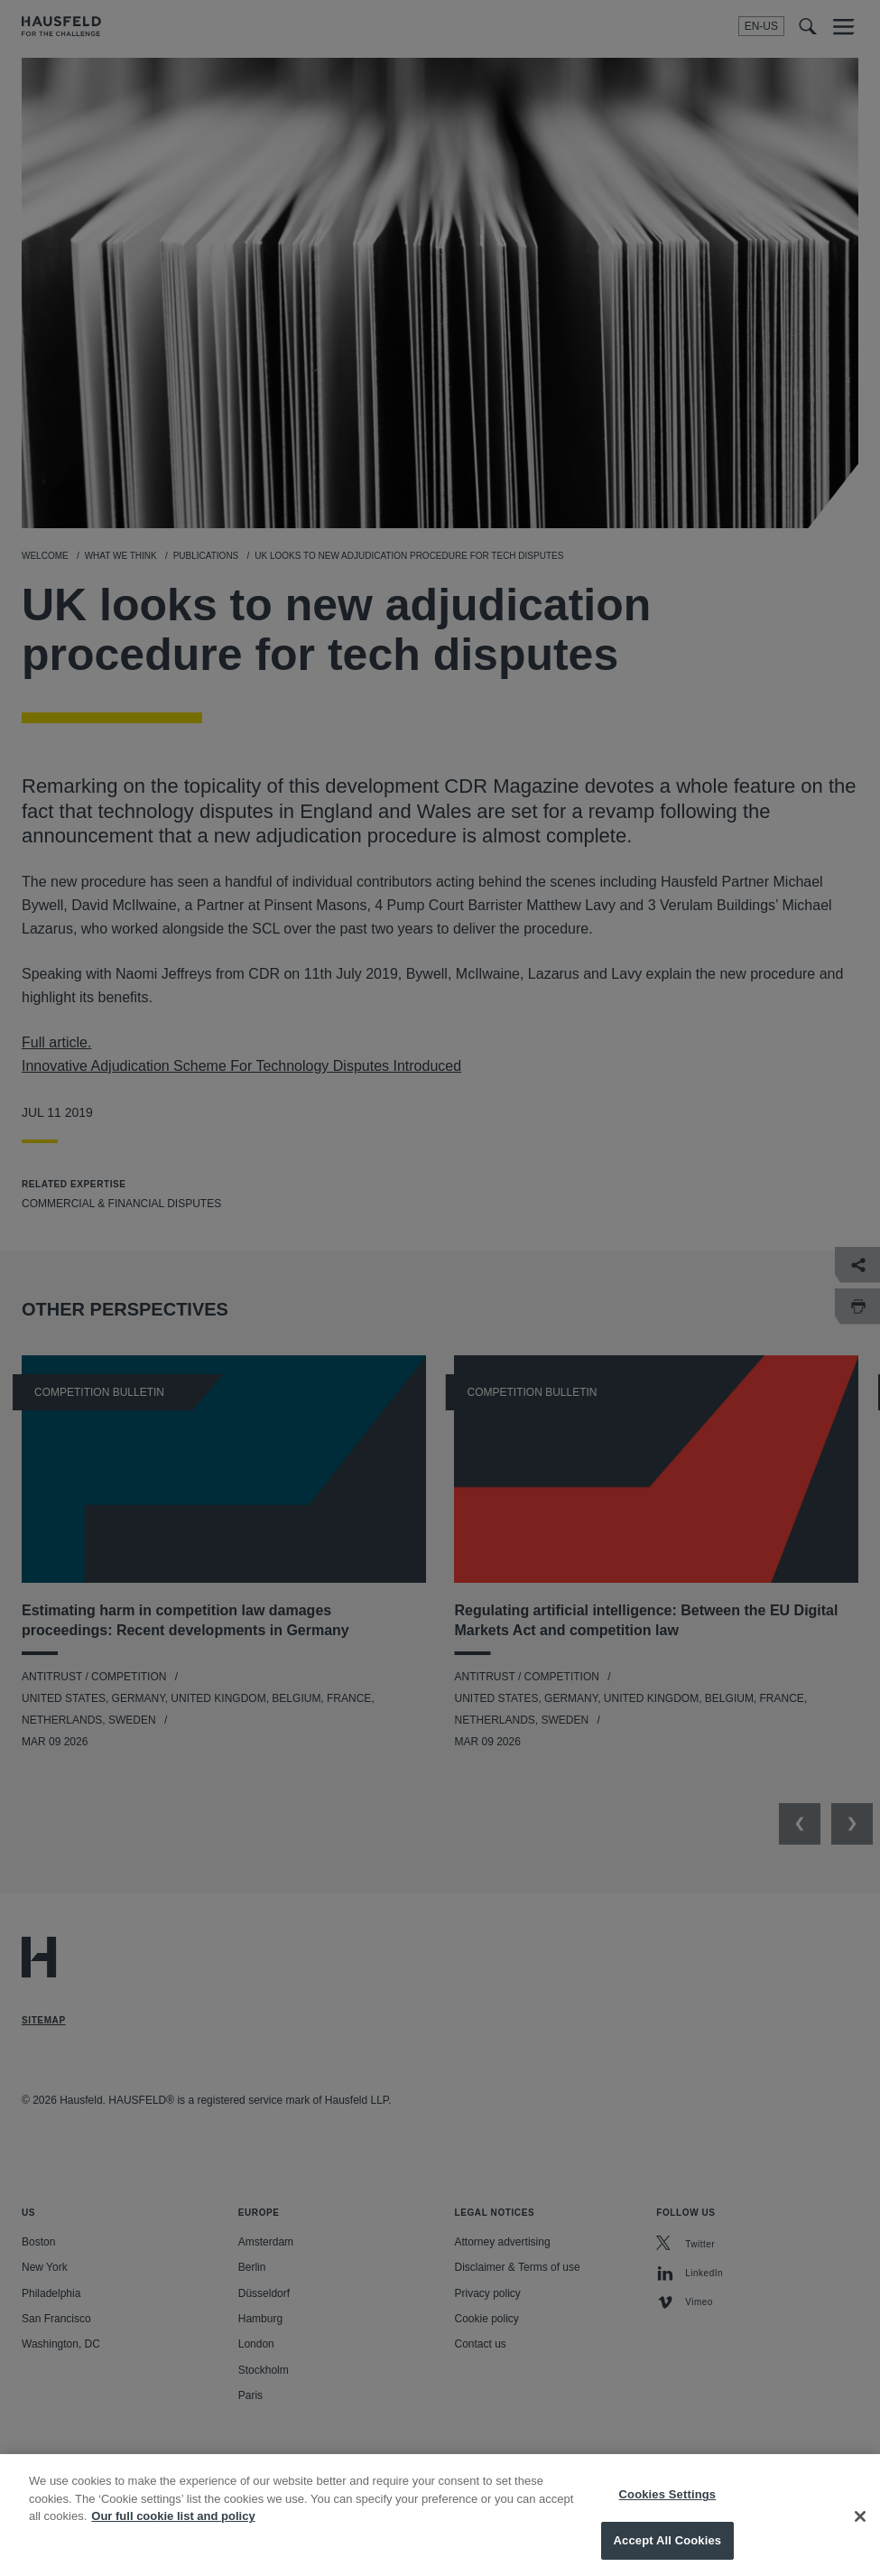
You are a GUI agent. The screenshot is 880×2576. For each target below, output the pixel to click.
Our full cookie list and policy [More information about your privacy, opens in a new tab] (173, 2528)
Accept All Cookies (668, 2553)
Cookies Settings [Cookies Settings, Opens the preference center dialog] (668, 2507)
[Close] (860, 2528)
